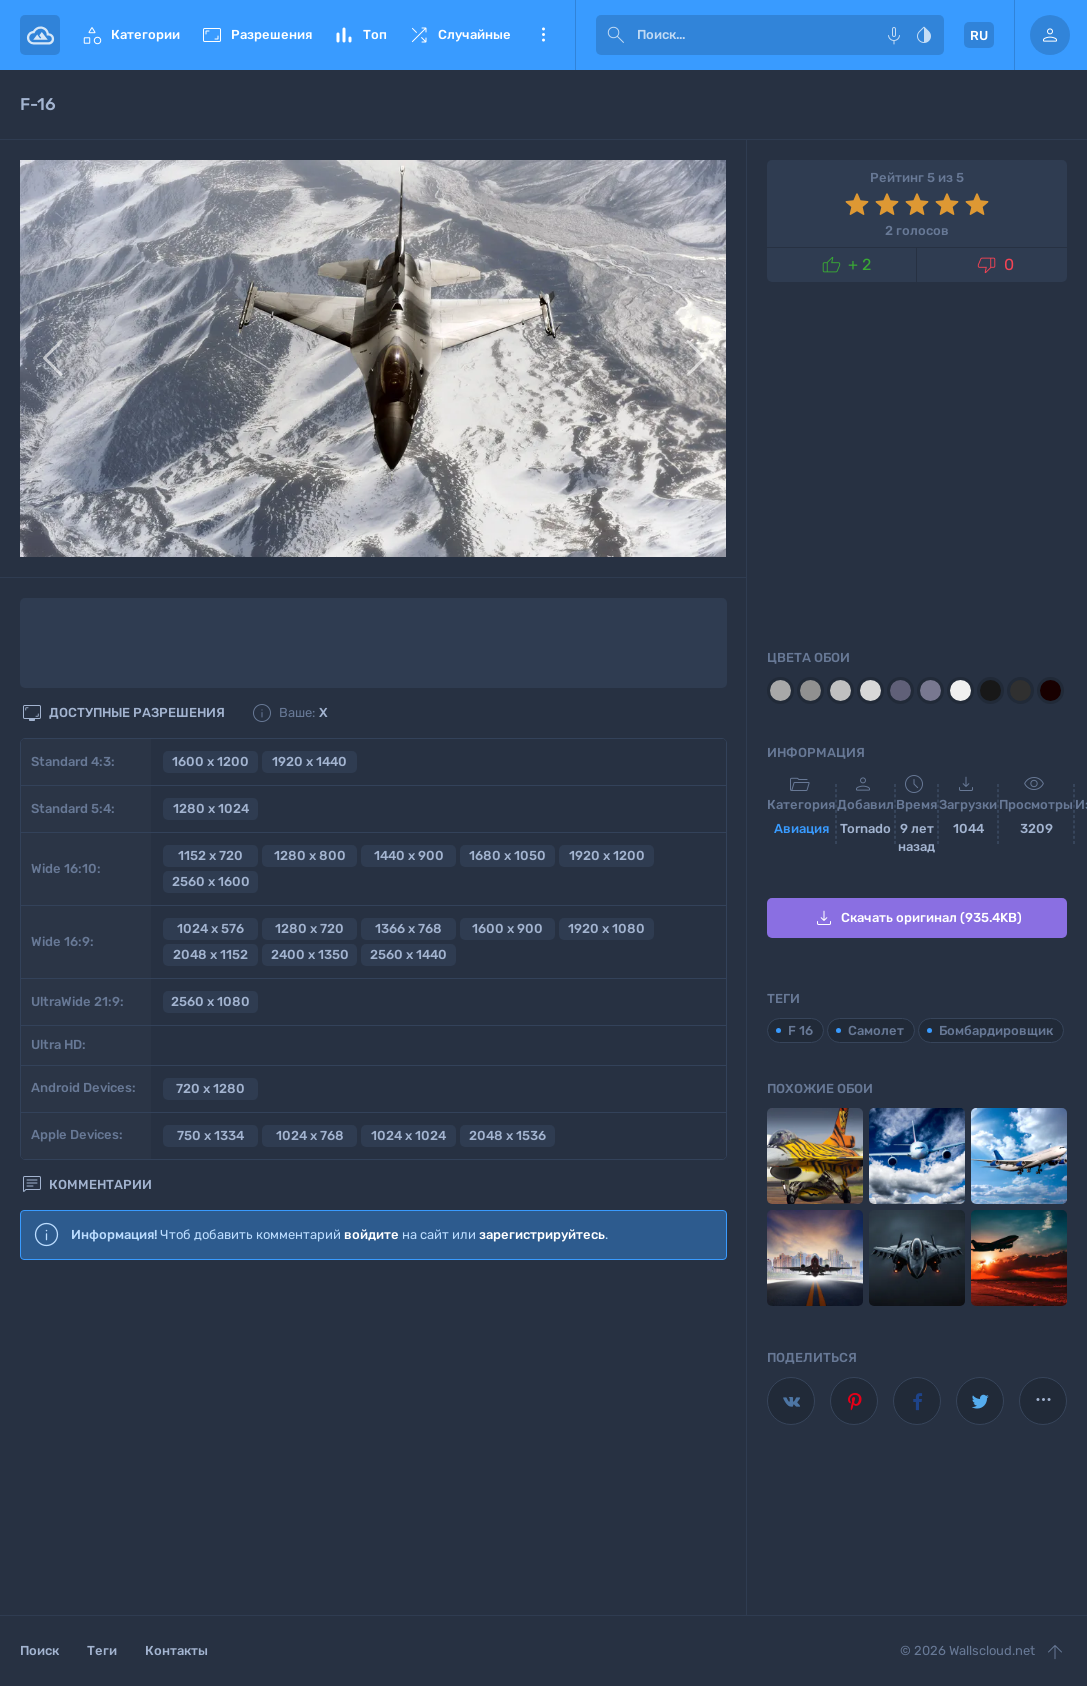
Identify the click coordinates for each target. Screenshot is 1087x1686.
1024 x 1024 (408, 1135)
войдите (371, 1234)
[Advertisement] (373, 1439)
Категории (130, 35)
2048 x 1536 (507, 1135)
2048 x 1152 (210, 954)
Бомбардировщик (996, 1030)
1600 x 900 (507, 928)
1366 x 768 (408, 928)
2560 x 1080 (210, 1001)
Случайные (459, 35)
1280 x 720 (309, 928)
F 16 (800, 1030)
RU (979, 35)
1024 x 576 (210, 928)
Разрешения (256, 35)
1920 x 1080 (606, 928)
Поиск (39, 1650)
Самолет (876, 1030)
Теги (102, 1650)
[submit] (616, 35)
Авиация (801, 828)
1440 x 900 (409, 855)
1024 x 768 (310, 1135)
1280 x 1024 (211, 808)
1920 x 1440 (309, 761)
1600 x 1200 (210, 761)
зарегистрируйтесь (542, 1234)
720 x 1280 (210, 1088)
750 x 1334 (210, 1135)
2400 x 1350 (310, 954)
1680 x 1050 (507, 855)
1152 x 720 (210, 855)
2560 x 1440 (408, 954)
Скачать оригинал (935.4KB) (917, 918)
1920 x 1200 (607, 855)
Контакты (176, 1650)
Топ (359, 35)
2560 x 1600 (211, 881)
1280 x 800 (310, 855)
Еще (543, 35)
